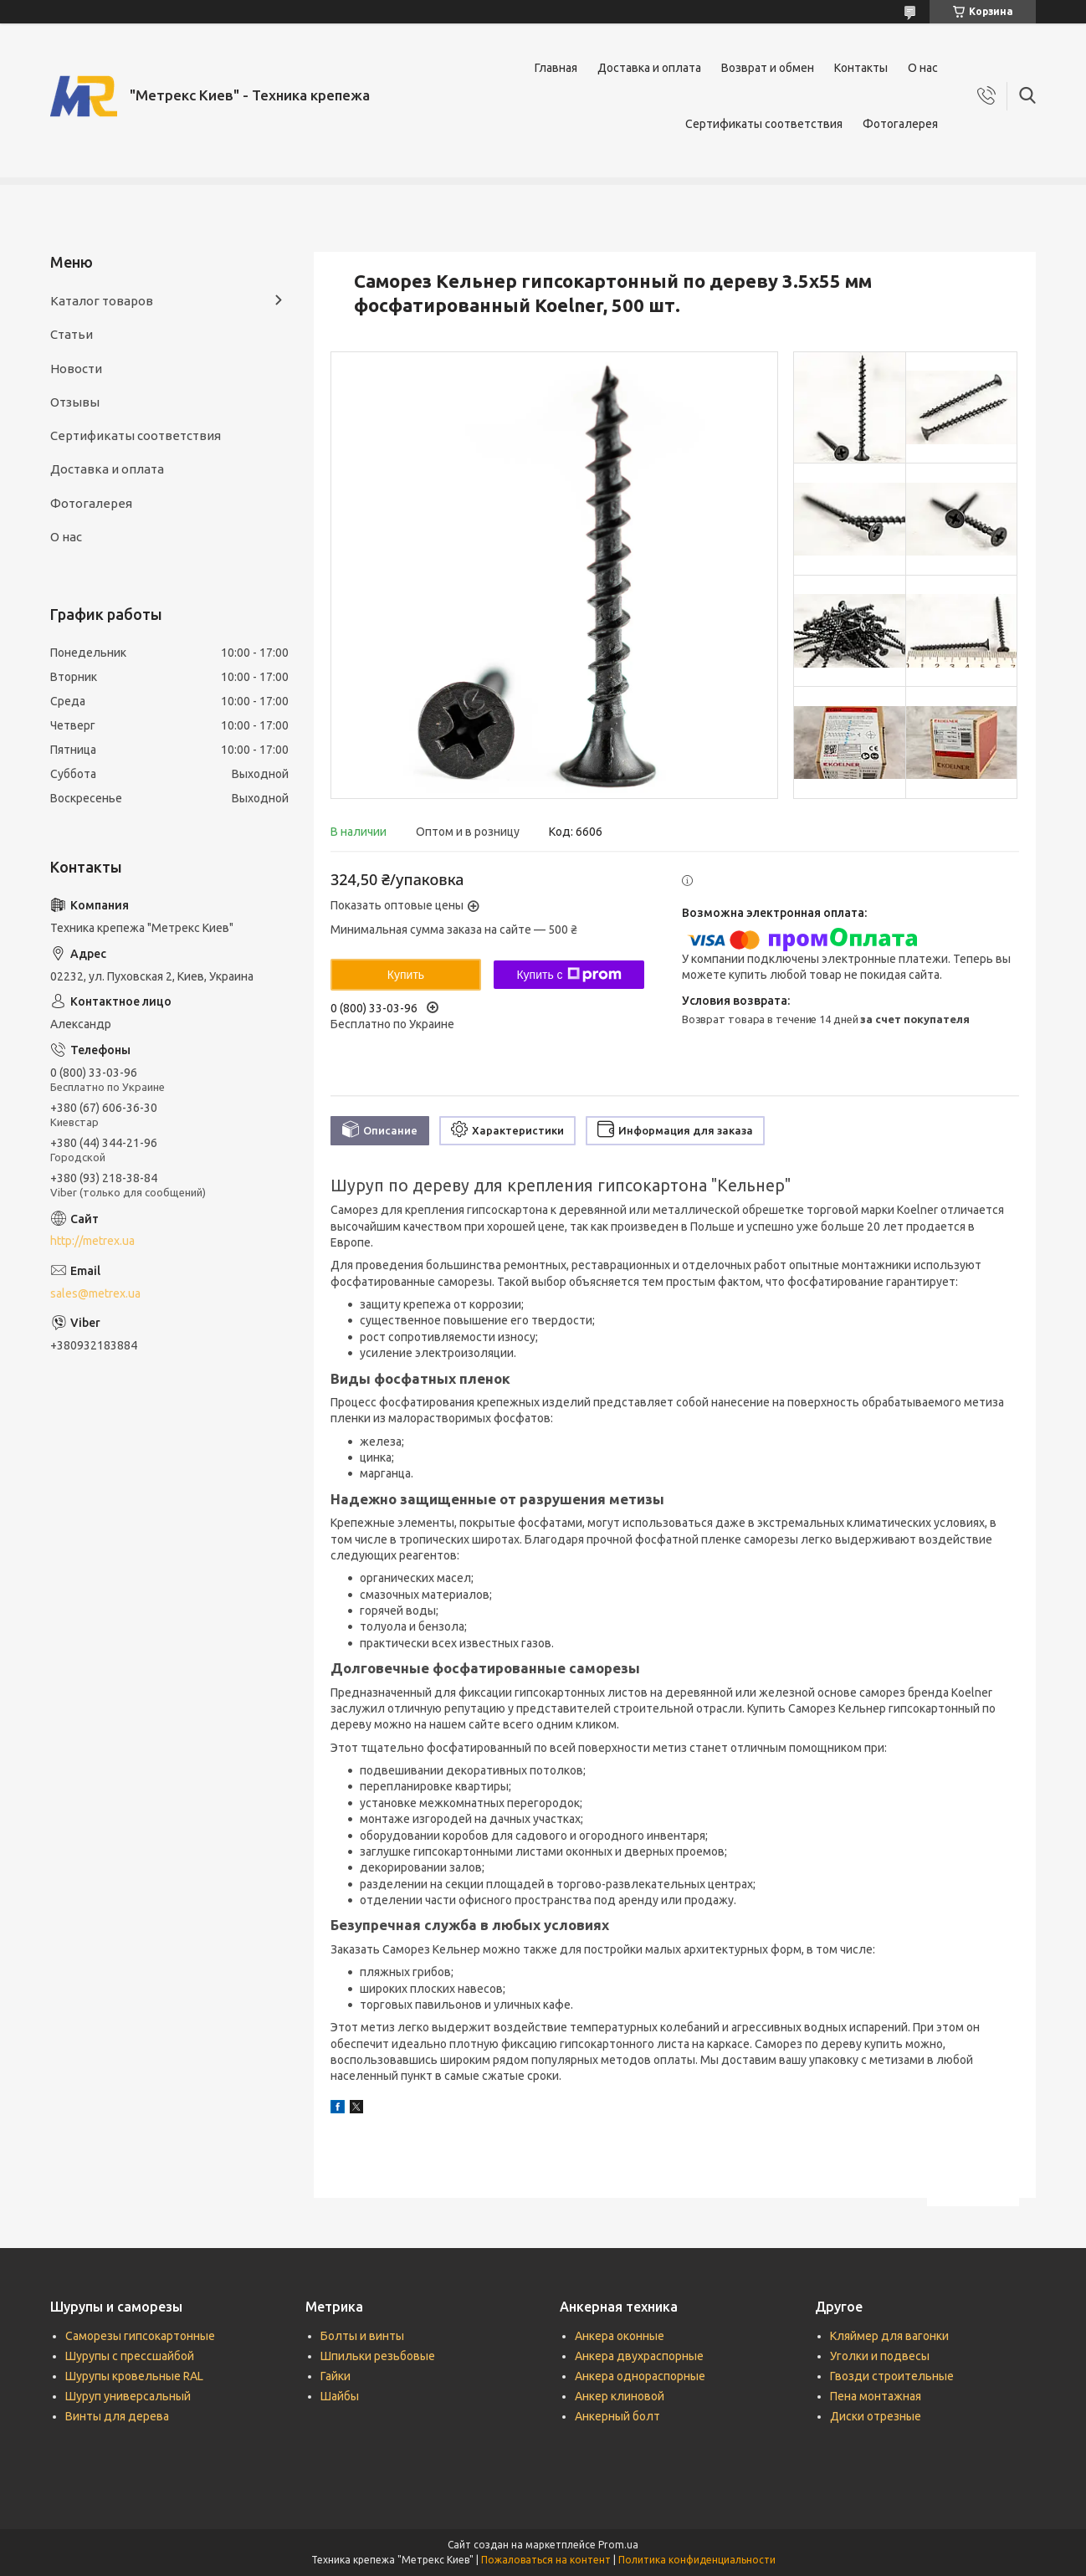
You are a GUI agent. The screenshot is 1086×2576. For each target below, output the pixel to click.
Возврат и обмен (767, 67)
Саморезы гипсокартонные (140, 2336)
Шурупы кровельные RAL (134, 2376)
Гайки (335, 2376)
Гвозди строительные (892, 2376)
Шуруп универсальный (128, 2396)
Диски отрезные (875, 2416)
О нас (923, 67)
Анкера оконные (619, 2336)
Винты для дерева (117, 2416)
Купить (405, 974)
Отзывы (75, 402)
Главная (556, 67)
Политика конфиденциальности (697, 2559)
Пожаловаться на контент (546, 2559)
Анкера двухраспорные (639, 2356)
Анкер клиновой (619, 2396)
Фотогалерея (900, 124)
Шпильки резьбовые (377, 2356)
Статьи (71, 334)
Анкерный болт (617, 2416)
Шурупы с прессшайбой (129, 2356)
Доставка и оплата (649, 67)
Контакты (861, 67)
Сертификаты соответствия (764, 124)
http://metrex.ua (92, 1240)
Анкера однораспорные (640, 2376)
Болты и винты (362, 2336)
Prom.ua (618, 2544)
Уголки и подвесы (880, 2356)
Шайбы (339, 2396)
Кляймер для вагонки (889, 2336)
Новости (76, 368)
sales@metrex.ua (95, 1293)
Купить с (568, 974)
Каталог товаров (101, 301)
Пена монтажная (875, 2396)
